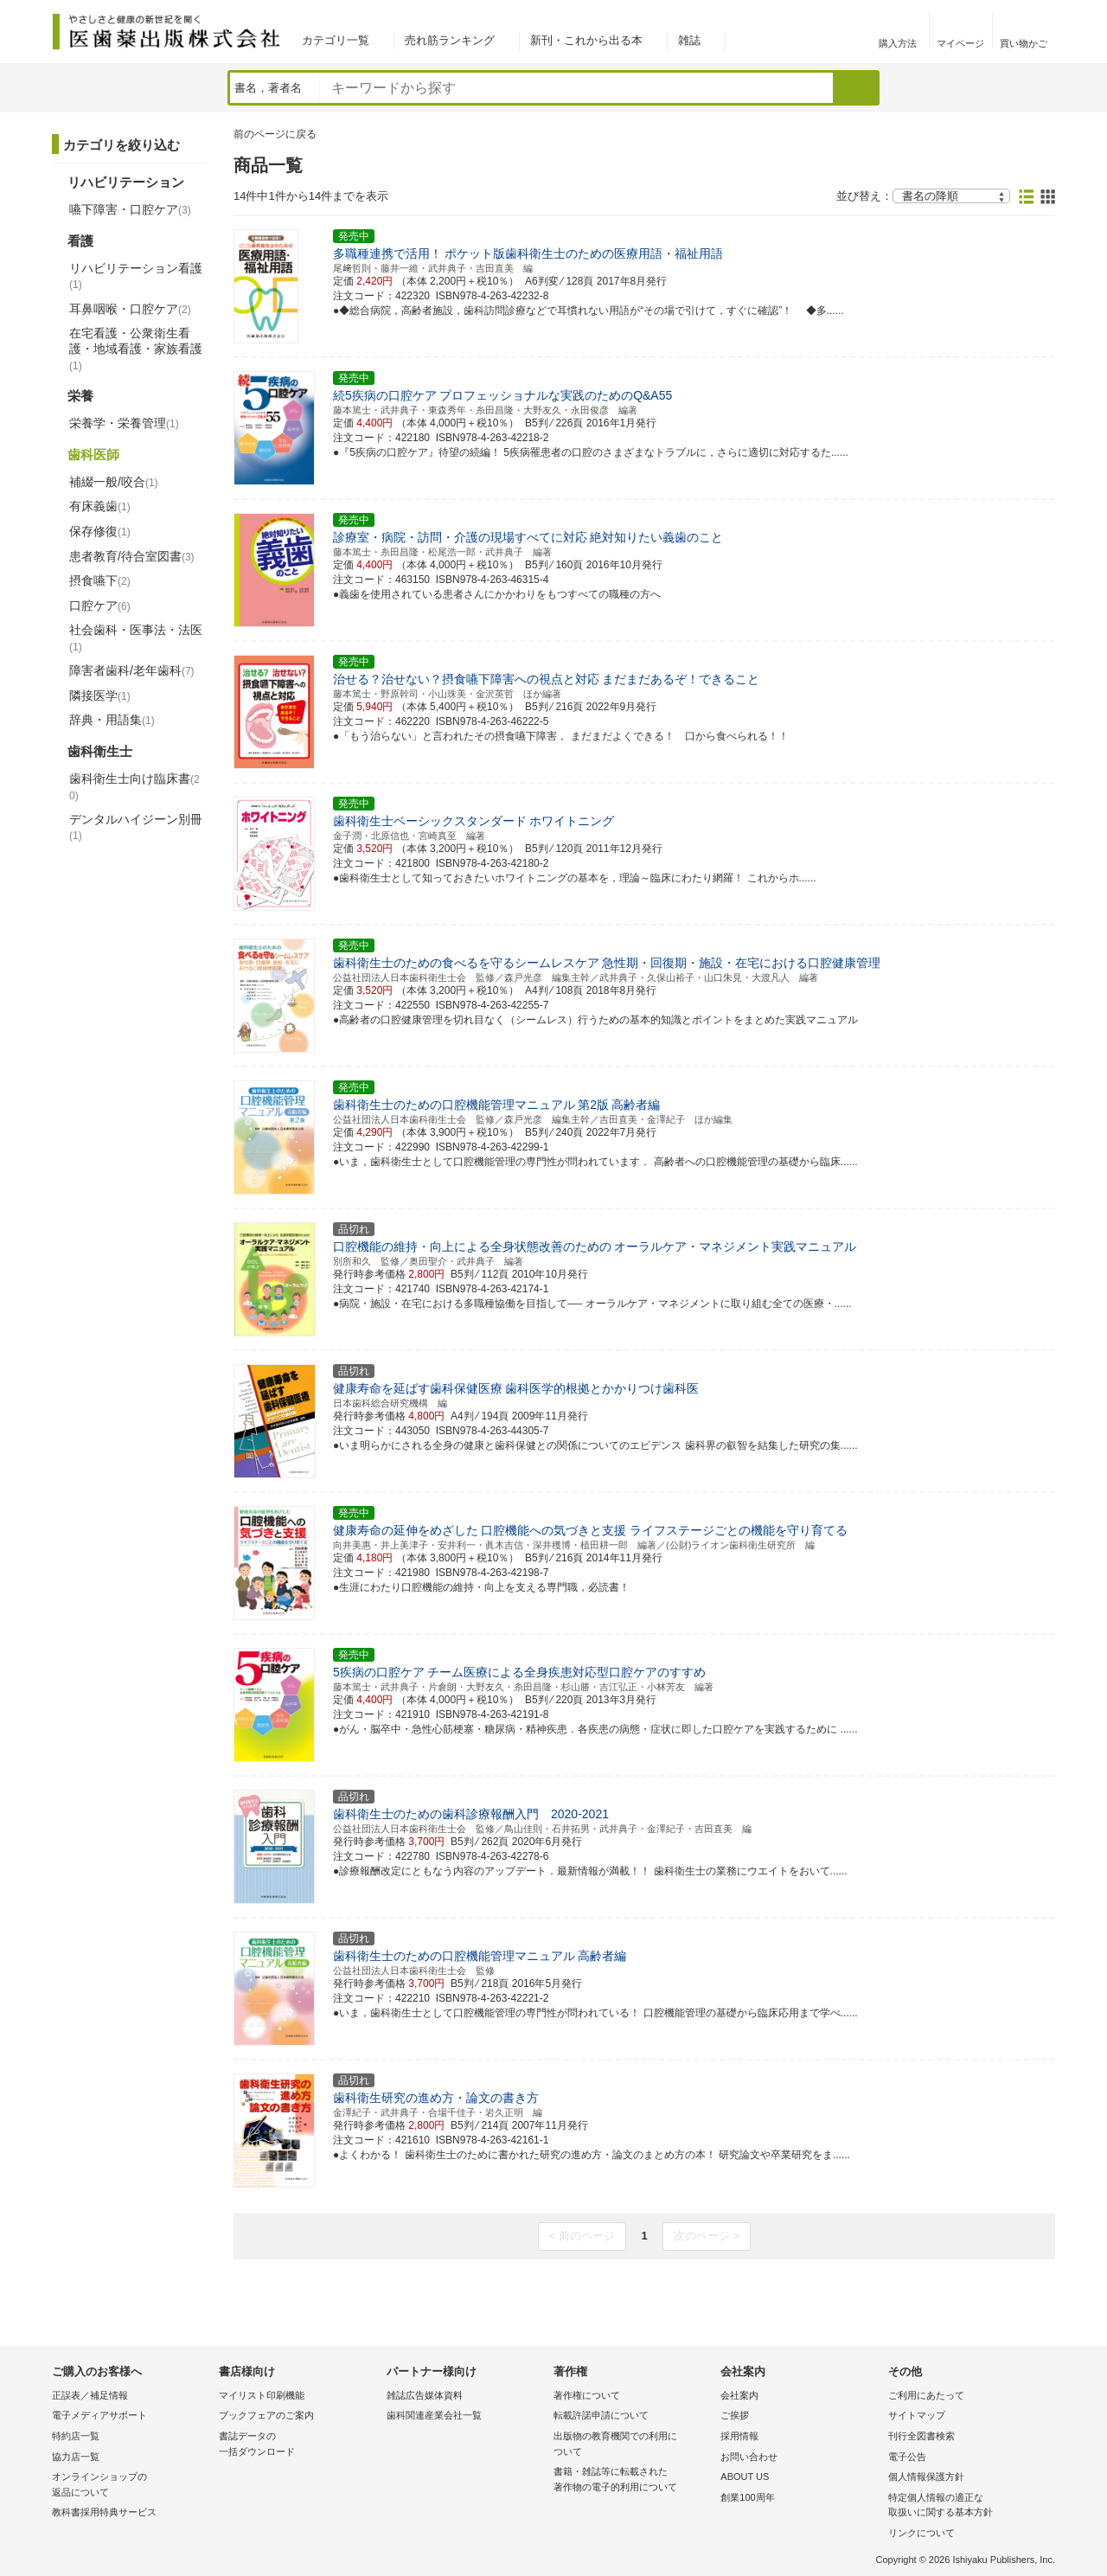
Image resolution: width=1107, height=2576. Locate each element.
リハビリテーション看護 (135, 276)
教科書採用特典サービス (104, 2512)
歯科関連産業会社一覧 (434, 2415)
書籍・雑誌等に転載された (633, 2480)
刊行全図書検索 (921, 2436)
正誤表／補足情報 (90, 2395)
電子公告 (907, 2456)
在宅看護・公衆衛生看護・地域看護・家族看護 (135, 348)
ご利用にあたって (926, 2395)
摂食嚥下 (100, 580)
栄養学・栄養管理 (124, 423)
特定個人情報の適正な (967, 2506)
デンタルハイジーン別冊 (135, 827)
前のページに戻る (275, 134)
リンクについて (921, 2533)
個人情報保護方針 (926, 2476)
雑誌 (689, 40)
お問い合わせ (748, 2456)
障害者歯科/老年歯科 (132, 670)
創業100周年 (747, 2497)
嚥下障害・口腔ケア (130, 209)
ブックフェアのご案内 (266, 2415)
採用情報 (739, 2436)
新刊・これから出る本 (586, 40)
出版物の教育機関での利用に (633, 2445)
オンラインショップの (131, 2485)
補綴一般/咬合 (113, 482)
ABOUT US (744, 2476)
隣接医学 (100, 695)
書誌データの (298, 2445)
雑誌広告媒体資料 (425, 2395)
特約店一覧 (75, 2436)
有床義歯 (100, 506)
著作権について (587, 2395)
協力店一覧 (75, 2456)
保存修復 (100, 531)
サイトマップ (916, 2415)
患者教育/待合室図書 (132, 556)
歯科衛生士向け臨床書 (134, 787)
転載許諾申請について (601, 2415)
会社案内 (739, 2395)
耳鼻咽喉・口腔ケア (130, 309)
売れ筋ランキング (450, 40)
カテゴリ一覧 (335, 40)
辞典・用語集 (112, 720)
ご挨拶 (734, 2415)
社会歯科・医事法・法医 (135, 637)
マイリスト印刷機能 (261, 2395)
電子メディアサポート (99, 2415)
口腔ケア (100, 605)
